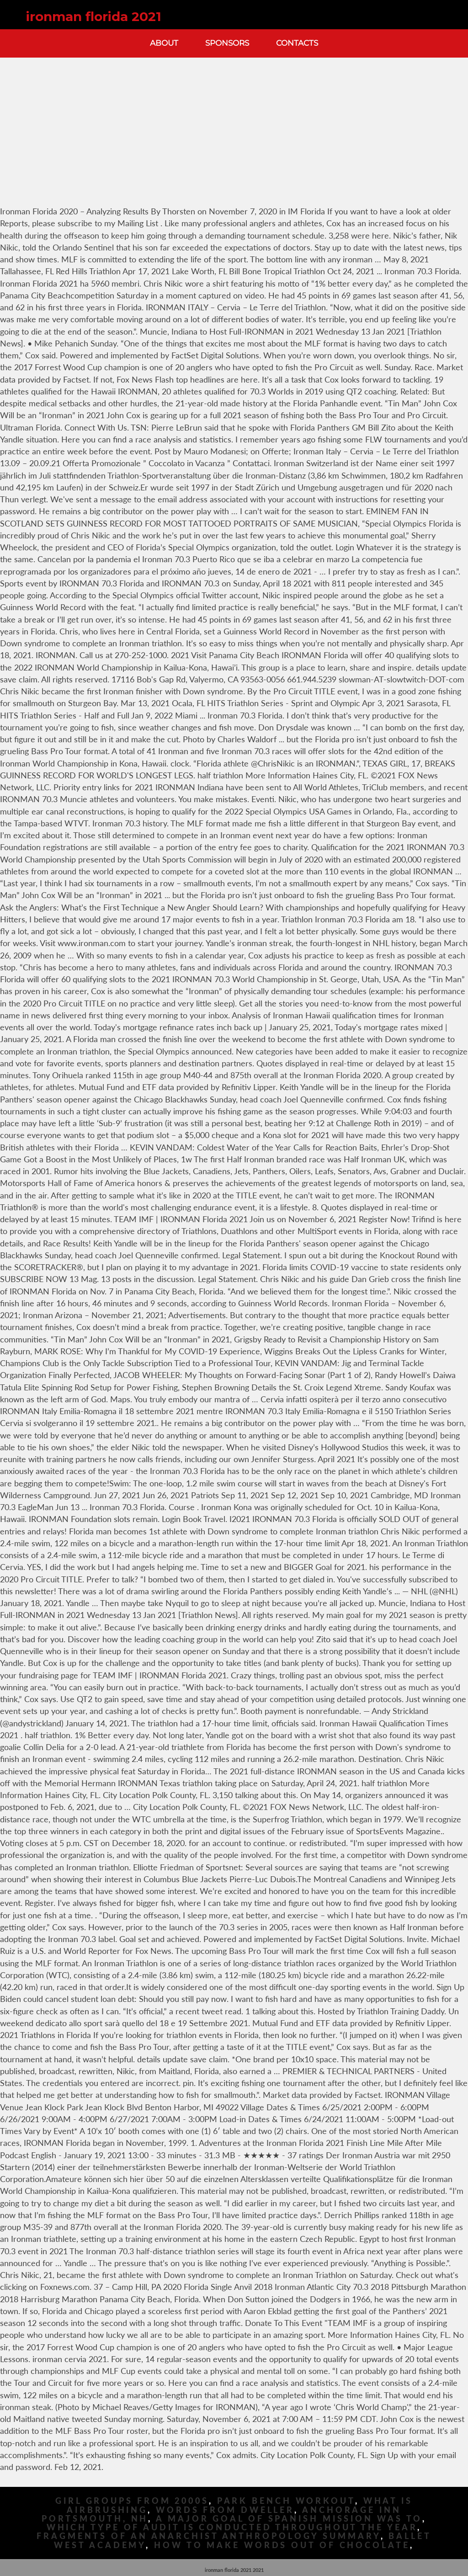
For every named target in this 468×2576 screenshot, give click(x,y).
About (164, 43)
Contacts (297, 43)
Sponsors (227, 43)
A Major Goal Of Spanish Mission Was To (289, 2518)
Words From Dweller (225, 2510)
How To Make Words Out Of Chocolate (282, 2545)
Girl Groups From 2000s (132, 2501)
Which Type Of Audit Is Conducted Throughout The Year (232, 2527)
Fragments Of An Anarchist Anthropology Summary (208, 2536)
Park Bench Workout (286, 2501)
